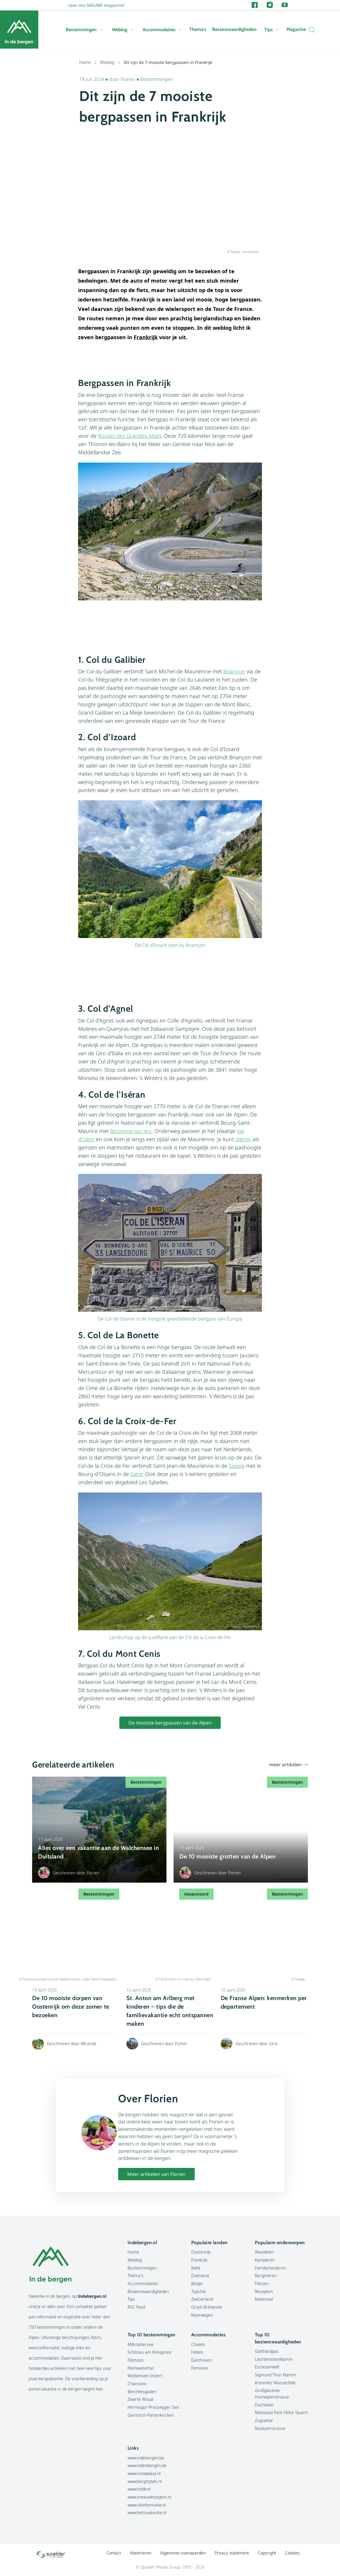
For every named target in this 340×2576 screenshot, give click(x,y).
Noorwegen (202, 2315)
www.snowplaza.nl (144, 2473)
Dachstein (264, 2405)
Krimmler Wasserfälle (275, 2383)
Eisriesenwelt (267, 2367)
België (197, 2283)
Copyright (267, 2553)
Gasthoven (201, 2360)
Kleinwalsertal (141, 2368)
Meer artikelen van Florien (156, 2174)
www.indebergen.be (146, 2458)
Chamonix (137, 2383)
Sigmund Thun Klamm (275, 2375)
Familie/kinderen (270, 2268)
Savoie (237, 1465)
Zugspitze (264, 2420)
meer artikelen (285, 1764)
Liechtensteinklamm (274, 2359)
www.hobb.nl (139, 2489)
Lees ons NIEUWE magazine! (96, 5)
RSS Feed (136, 2307)
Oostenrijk (201, 2252)
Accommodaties (162, 29)
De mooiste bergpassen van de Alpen (170, 1722)
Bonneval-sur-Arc (131, 1130)
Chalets (198, 2344)
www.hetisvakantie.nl (147, 2512)
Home (88, 62)
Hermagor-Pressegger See (153, 2407)
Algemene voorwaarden (183, 2553)
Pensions (199, 2368)
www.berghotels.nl (144, 2481)
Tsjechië (198, 2291)
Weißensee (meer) (145, 2375)
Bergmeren (266, 2275)
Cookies (292, 2553)
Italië (195, 2268)
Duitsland (200, 2275)
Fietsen (261, 2283)
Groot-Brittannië (206, 2307)
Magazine (296, 29)
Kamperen (265, 2260)
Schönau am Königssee (149, 2352)
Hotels (197, 2352)
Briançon (234, 671)
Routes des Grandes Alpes (129, 435)
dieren (243, 1139)
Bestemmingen (84, 29)
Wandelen (264, 2252)
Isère (137, 1473)
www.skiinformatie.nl (147, 2505)
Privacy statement (231, 2553)
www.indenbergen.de (147, 2465)
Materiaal (264, 2299)
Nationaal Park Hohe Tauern (281, 2412)
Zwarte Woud (140, 2399)
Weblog (122, 29)
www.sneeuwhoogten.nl (149, 2497)
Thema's (197, 29)
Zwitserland (202, 2299)
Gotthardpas (267, 2351)
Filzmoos (136, 2360)
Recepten (264, 2291)
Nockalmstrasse (270, 2428)
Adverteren (140, 2553)
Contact (113, 2553)
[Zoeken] (310, 30)
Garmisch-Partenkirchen (151, 2415)
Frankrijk (199, 2260)
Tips (271, 29)
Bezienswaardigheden (234, 29)
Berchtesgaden (142, 2391)
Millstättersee (141, 2344)
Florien (128, 79)
